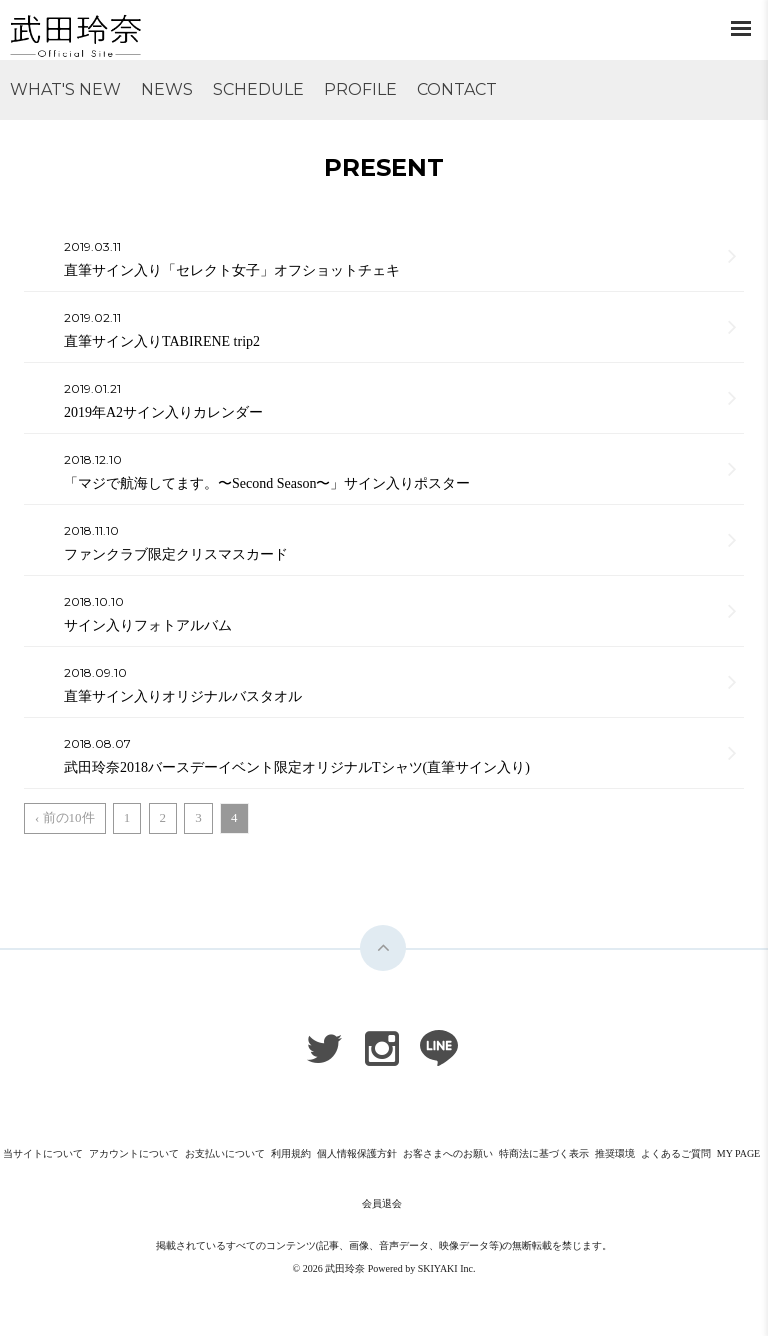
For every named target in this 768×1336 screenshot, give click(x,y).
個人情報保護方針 (357, 1153)
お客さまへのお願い (448, 1153)
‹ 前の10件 (65, 817)
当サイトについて (43, 1153)
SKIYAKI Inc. (447, 1268)
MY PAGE (738, 1153)
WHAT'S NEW (65, 89)
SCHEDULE (258, 89)
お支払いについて (225, 1153)
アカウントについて (134, 1153)
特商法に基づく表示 (544, 1153)
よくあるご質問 (676, 1153)
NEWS (167, 89)
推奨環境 (615, 1153)
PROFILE (360, 89)
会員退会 (382, 1203)
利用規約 (291, 1153)
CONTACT (457, 89)
